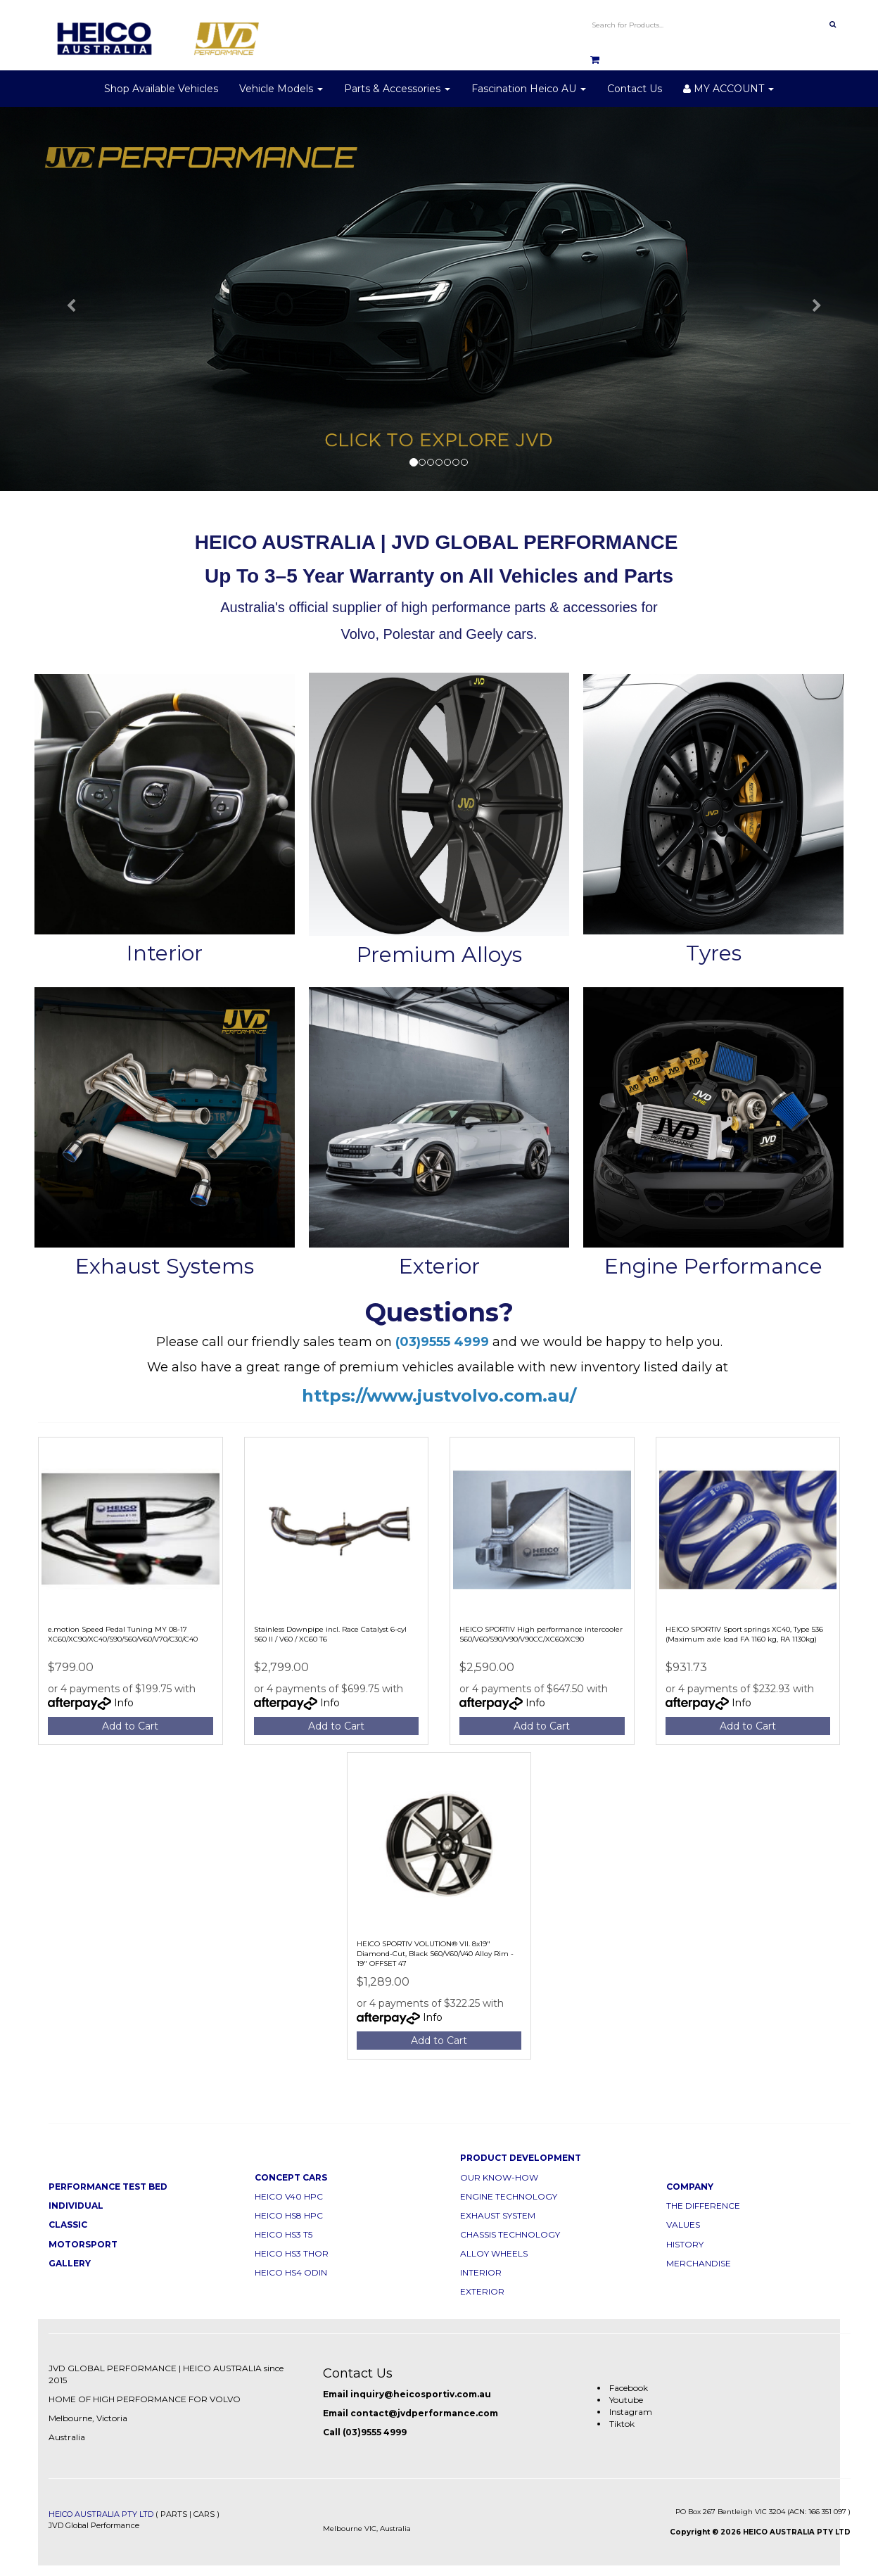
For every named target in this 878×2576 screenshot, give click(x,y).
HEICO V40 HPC (289, 2196)
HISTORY (685, 2244)
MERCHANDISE (698, 2263)
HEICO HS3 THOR (292, 2253)
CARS (204, 2514)
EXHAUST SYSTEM (497, 2215)
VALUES (683, 2224)
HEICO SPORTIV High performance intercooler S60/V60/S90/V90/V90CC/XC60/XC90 (541, 1634)
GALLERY (70, 2263)
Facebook (628, 2388)
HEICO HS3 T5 (283, 2234)
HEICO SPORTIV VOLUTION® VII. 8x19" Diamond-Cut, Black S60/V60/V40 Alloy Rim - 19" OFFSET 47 (435, 1953)
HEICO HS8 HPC (289, 2215)
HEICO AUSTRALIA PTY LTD (101, 2514)
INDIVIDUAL (76, 2205)
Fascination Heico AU (528, 88)
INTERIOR (481, 2272)
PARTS (173, 2514)
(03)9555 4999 (375, 2432)
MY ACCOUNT (728, 88)
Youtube (626, 2399)
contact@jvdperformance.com (424, 2413)
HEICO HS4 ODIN (291, 2272)
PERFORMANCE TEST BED (108, 2186)
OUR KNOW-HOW (499, 2177)
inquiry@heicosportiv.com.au (420, 2394)
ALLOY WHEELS (494, 2253)
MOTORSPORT (83, 2244)
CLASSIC (68, 2224)
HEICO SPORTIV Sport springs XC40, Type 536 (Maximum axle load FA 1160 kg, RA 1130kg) (744, 1634)
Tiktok (622, 2423)
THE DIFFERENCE (703, 2205)
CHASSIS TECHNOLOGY (510, 2234)
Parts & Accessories (397, 88)
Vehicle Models (281, 88)
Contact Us (634, 88)
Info (124, 1702)
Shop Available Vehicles (161, 88)
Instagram (630, 2411)
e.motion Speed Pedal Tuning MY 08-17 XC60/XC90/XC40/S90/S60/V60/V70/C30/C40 (123, 1634)
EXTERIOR (482, 2291)
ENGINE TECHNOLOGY (508, 2196)
